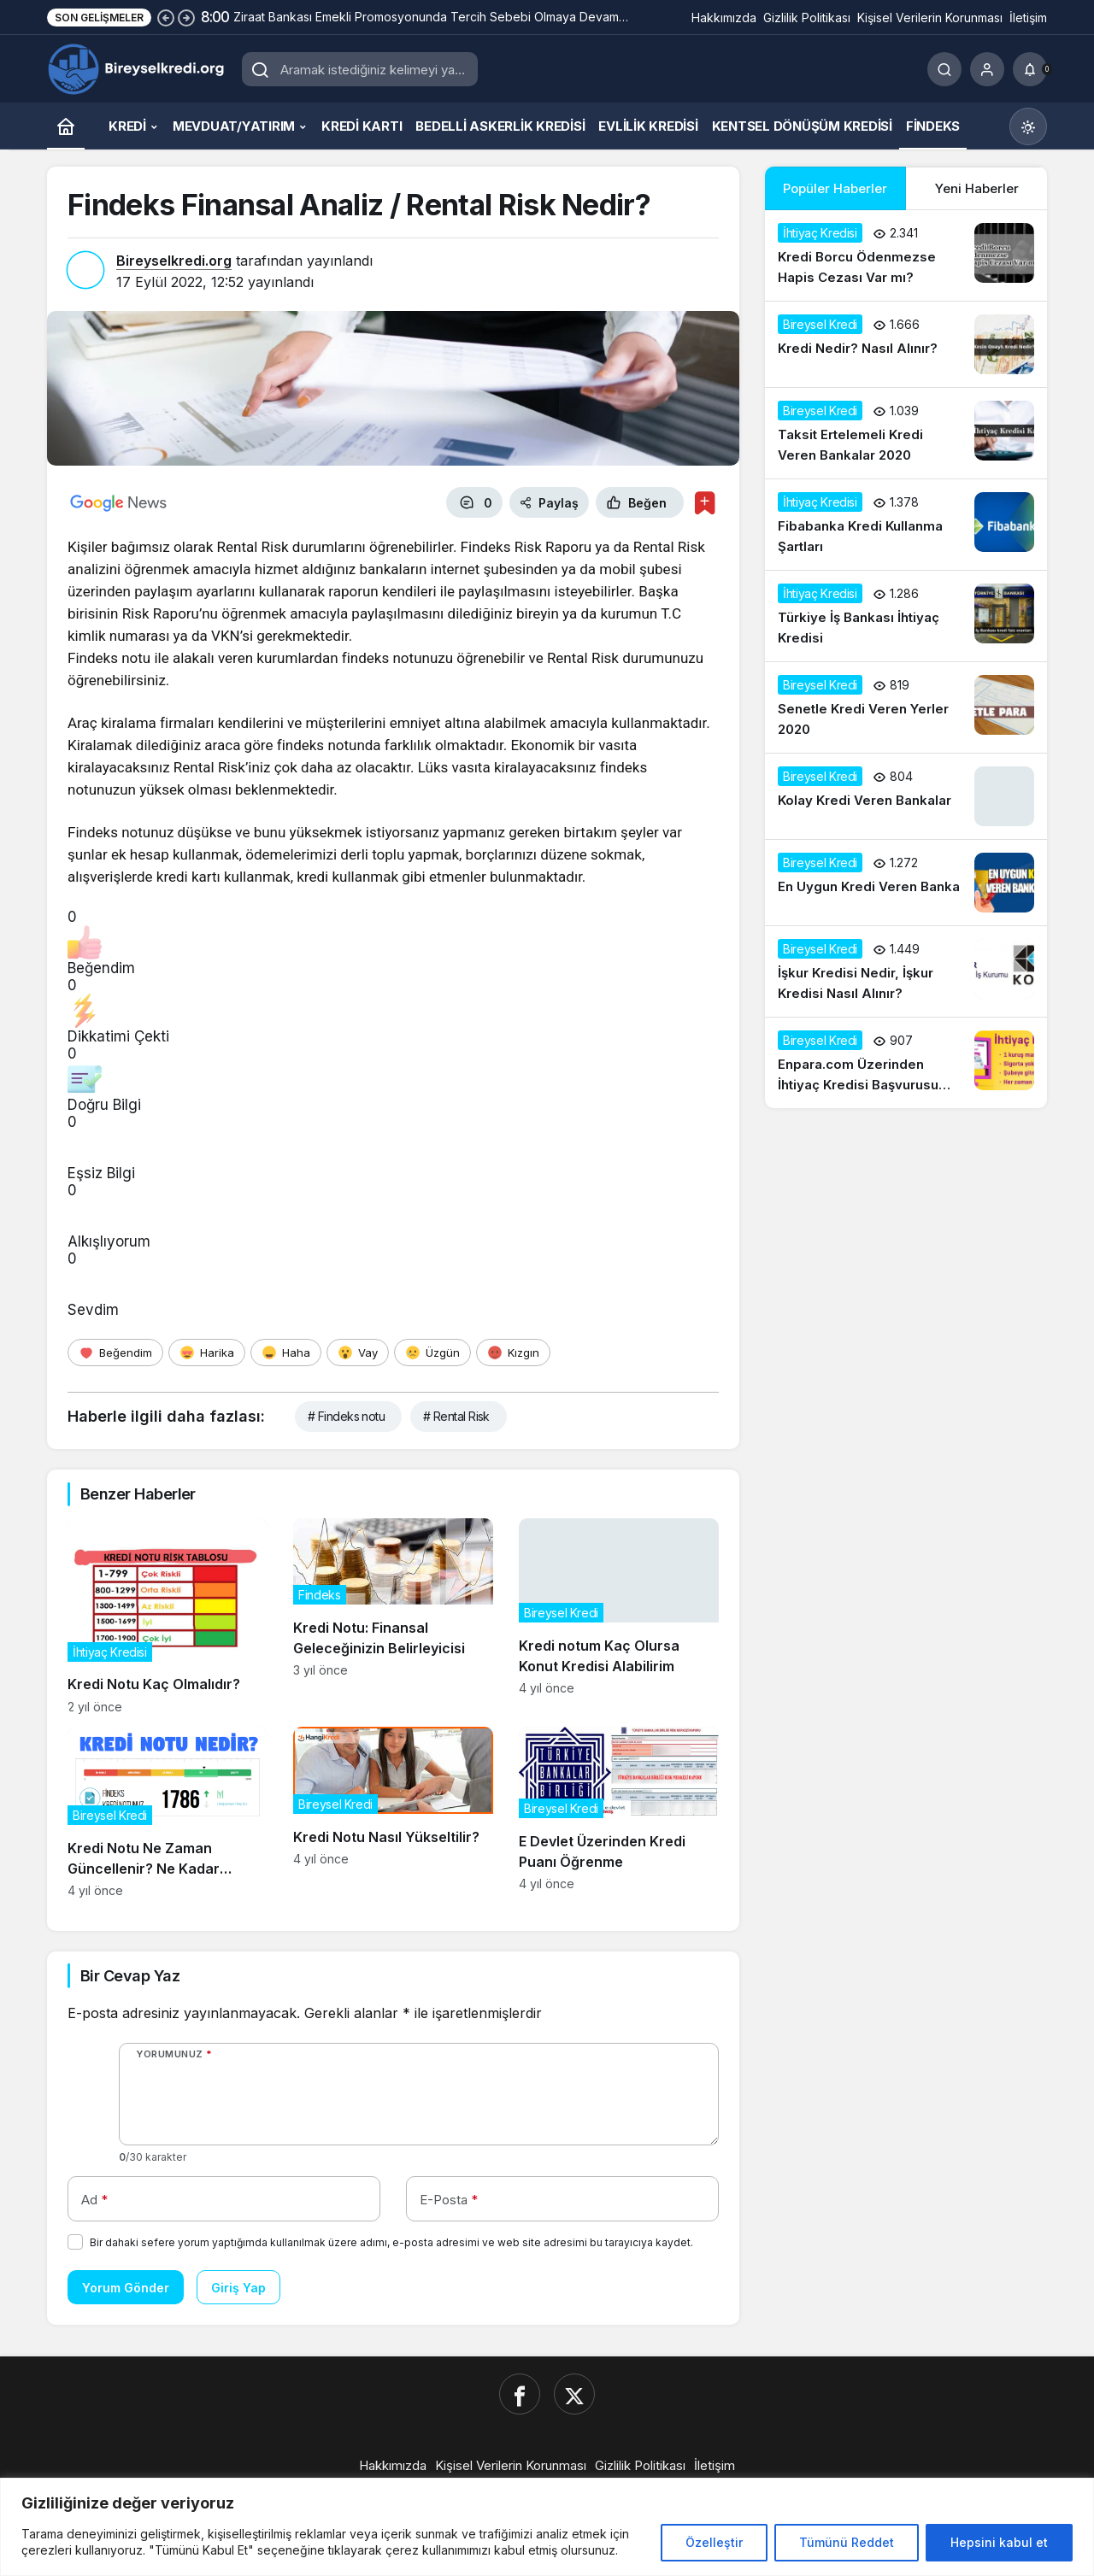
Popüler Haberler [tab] (835, 188)
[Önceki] (166, 17)
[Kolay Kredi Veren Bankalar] (906, 796)
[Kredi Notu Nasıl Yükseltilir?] (393, 1812)
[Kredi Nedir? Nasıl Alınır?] (906, 344)
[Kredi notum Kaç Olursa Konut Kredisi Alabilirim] (619, 1615)
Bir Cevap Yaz (129, 1976)
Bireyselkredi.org (174, 260)
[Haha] (285, 1352)
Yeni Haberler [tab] (977, 188)
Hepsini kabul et (999, 2542)
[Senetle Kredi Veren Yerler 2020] (906, 707)
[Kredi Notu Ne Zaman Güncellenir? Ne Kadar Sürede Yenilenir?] (168, 1812)
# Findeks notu (346, 1416)
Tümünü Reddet (846, 2542)
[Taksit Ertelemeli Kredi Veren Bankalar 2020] (906, 433)
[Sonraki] (186, 17)
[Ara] (944, 69)
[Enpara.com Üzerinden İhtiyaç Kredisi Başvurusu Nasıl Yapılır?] (906, 1063)
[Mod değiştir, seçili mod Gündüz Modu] (1028, 126)
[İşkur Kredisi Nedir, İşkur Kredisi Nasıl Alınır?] (906, 971)
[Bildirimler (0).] (1030, 69)
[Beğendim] (115, 1352)
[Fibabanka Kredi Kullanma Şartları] (906, 524)
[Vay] (357, 1352)
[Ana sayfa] (66, 126)
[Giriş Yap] (987, 69)
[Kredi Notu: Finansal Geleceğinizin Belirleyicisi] (393, 1615)
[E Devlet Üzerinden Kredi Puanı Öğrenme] (619, 1812)
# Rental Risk (456, 1416)
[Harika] (206, 1352)
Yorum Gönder (125, 2287)
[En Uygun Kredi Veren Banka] (906, 882)
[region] (547, 2527)
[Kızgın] (513, 1352)
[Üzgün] (432, 1352)
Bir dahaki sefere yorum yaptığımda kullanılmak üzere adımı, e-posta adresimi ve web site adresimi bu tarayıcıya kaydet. (391, 2242)
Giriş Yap (238, 2287)
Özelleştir (714, 2542)
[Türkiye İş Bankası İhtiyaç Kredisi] (906, 616)
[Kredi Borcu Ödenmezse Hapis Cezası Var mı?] (906, 255)
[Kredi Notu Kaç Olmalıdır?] (168, 1615)
